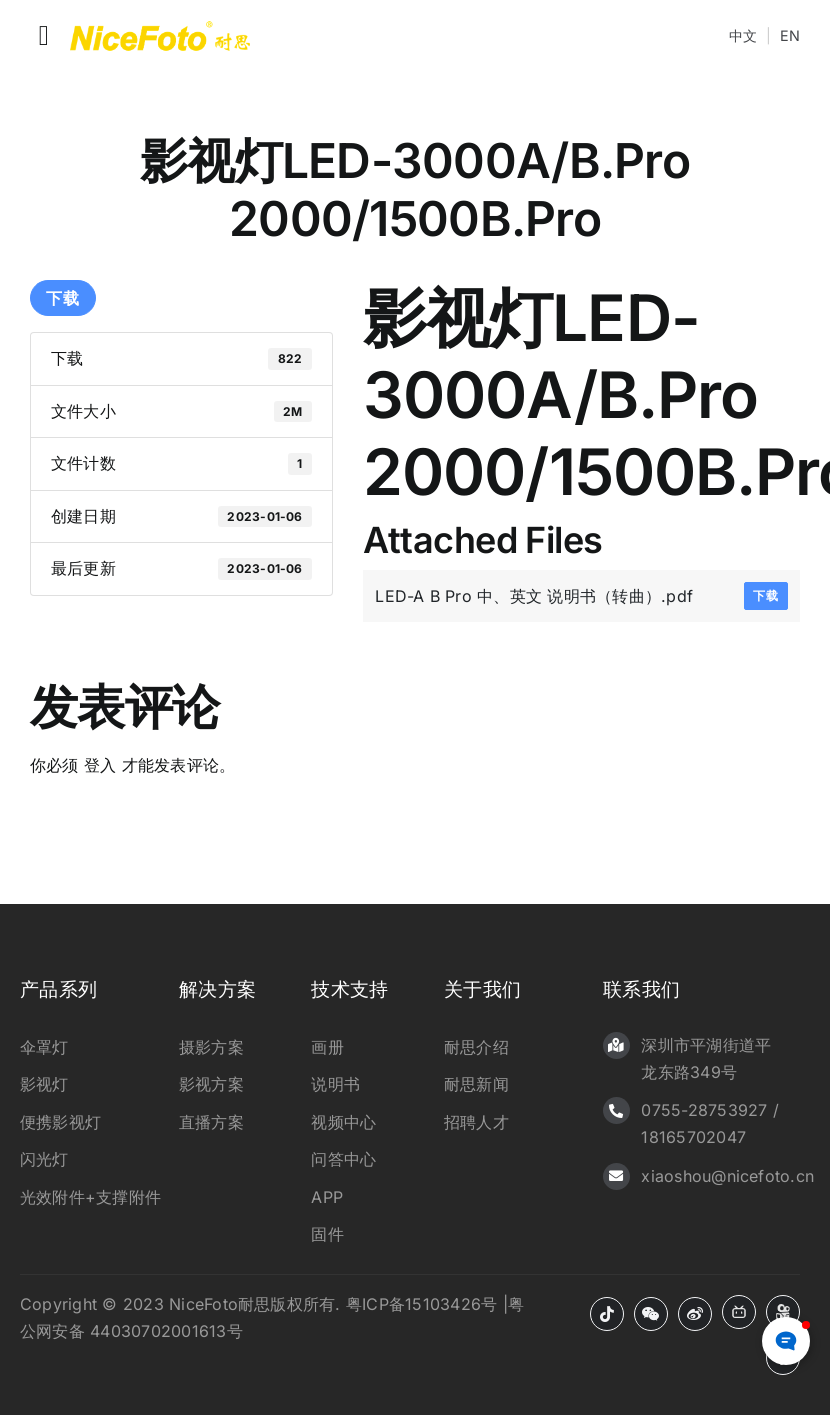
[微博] (695, 1314)
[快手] (783, 1312)
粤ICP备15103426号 (421, 1304)
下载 (63, 298)
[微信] (651, 1314)
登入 (100, 765)
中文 (743, 35)
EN (790, 35)
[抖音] (607, 1314)
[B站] (739, 1312)
